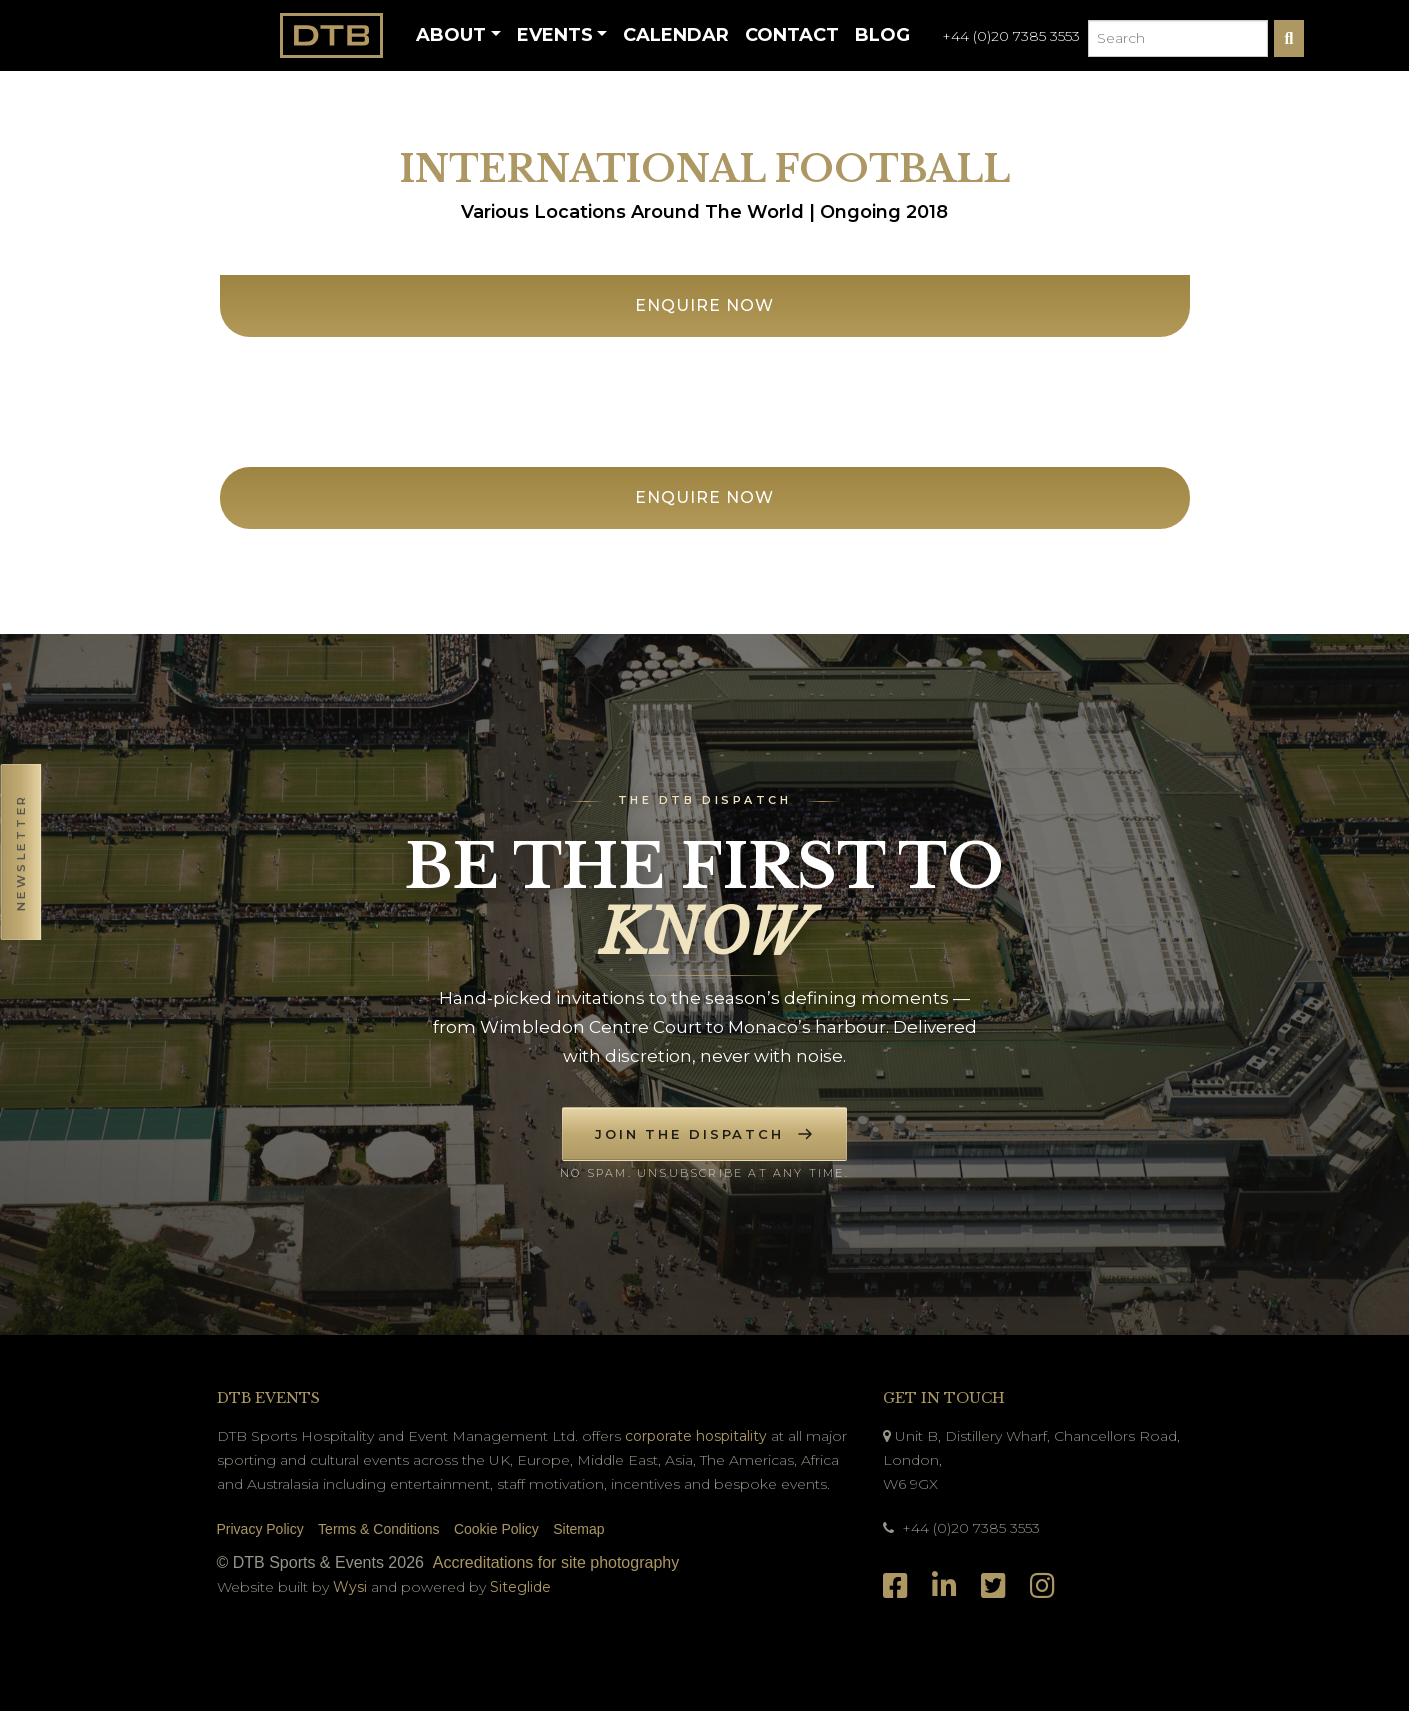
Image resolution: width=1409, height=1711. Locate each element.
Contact (792, 35)
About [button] (451, 35)
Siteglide (520, 1587)
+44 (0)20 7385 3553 (1011, 36)
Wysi (352, 1587)
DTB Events (268, 1398)
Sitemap (578, 1529)
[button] (20, 855)
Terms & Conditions (378, 1529)
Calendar (676, 35)
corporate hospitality (696, 1436)
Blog (882, 35)
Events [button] (555, 35)
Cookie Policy (496, 1529)
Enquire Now (704, 305)
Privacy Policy (260, 1529)
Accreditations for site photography (556, 1562)
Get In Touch (944, 1398)
